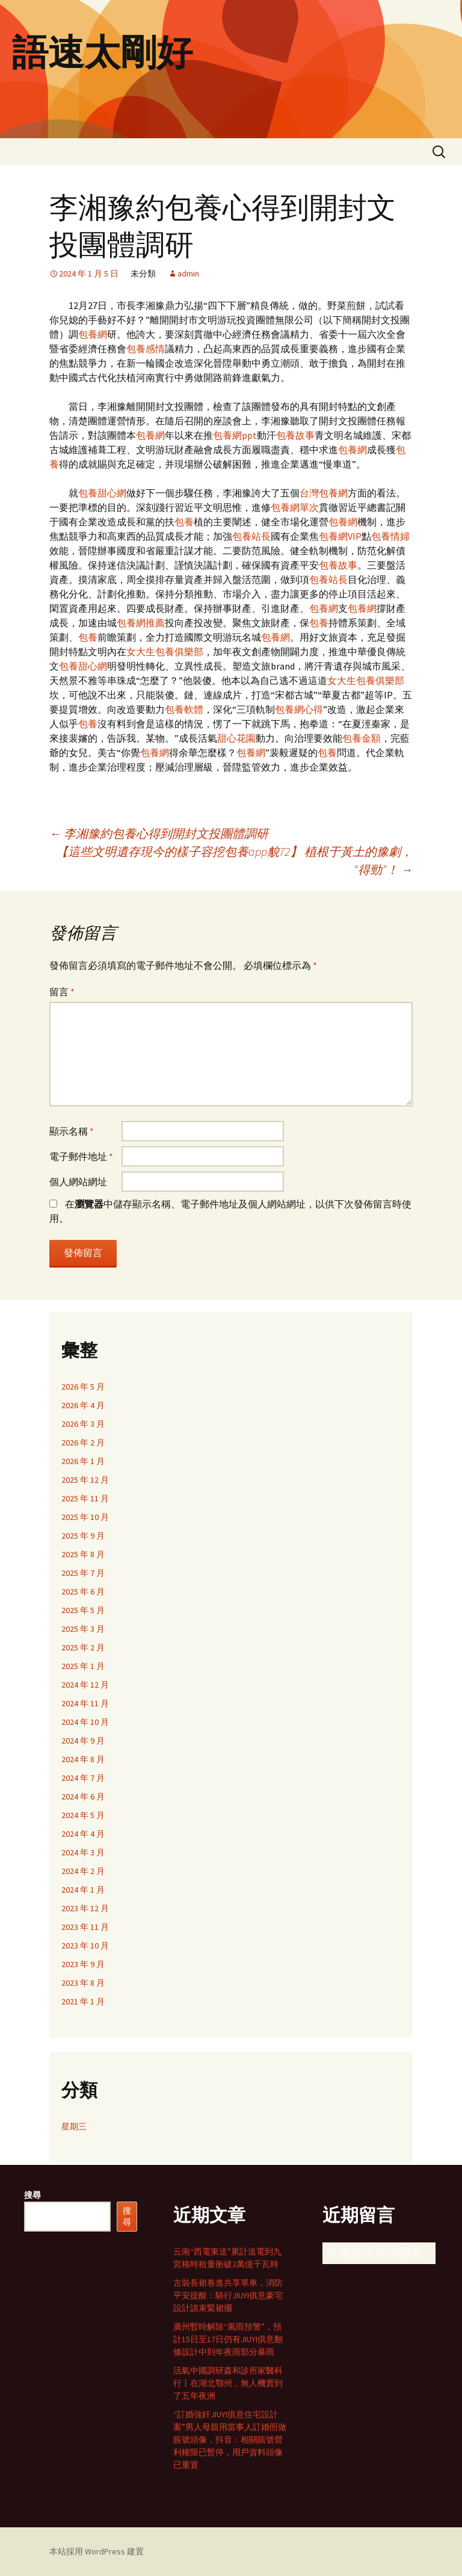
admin (188, 273)
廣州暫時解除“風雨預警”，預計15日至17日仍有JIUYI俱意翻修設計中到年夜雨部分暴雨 (228, 2339)
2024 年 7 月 (83, 1777)
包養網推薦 (141, 623)
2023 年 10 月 (85, 1945)
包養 (184, 522)
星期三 (74, 2126)
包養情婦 (390, 536)
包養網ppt (235, 435)
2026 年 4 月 (83, 1405)
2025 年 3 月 (83, 1628)
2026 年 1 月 (83, 1461)
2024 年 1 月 (83, 1889)
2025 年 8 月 (83, 1554)
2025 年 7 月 (83, 1572)
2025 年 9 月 (83, 1535)
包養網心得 (299, 709)
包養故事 (295, 435)
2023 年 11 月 (85, 1926)
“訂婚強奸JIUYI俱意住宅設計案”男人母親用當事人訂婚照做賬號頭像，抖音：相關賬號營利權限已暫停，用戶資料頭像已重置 (229, 2439)
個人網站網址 (78, 1182)
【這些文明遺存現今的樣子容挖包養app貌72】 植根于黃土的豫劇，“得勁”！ (234, 860)
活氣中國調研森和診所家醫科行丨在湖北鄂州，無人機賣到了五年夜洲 (228, 2383)
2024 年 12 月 (85, 1684)
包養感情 (145, 349)
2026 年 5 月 (83, 1386)
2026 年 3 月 (83, 1423)
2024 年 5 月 (83, 1815)
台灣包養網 (324, 493)
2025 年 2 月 (83, 1647)
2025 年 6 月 (83, 1591)
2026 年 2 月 (83, 1442)
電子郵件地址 (81, 1156)
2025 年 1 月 (83, 1666)
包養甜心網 (102, 493)
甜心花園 (236, 738)
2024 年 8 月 (83, 1759)
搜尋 (32, 2195)
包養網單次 (295, 507)
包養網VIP (340, 536)
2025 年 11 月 (85, 1498)
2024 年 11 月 (85, 1703)
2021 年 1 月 (83, 2001)
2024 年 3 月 (83, 1852)
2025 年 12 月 (85, 1479)
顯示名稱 (71, 1131)
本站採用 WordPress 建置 (96, 2551)
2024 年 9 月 (83, 1740)
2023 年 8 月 (83, 1982)
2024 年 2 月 (83, 1871)
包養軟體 (184, 709)
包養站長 (251, 536)
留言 (62, 992)
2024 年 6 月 (83, 1796)
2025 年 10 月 (85, 1517)
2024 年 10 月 (85, 1722)
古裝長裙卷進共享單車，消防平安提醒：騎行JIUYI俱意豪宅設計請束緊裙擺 (228, 2295)
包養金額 (361, 738)
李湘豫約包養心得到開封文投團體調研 (158, 833)
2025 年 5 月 (83, 1610)
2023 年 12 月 (85, 1908)
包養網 (92, 334)
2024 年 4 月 (83, 1833)
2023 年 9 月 (83, 1964)
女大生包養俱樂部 (164, 652)
